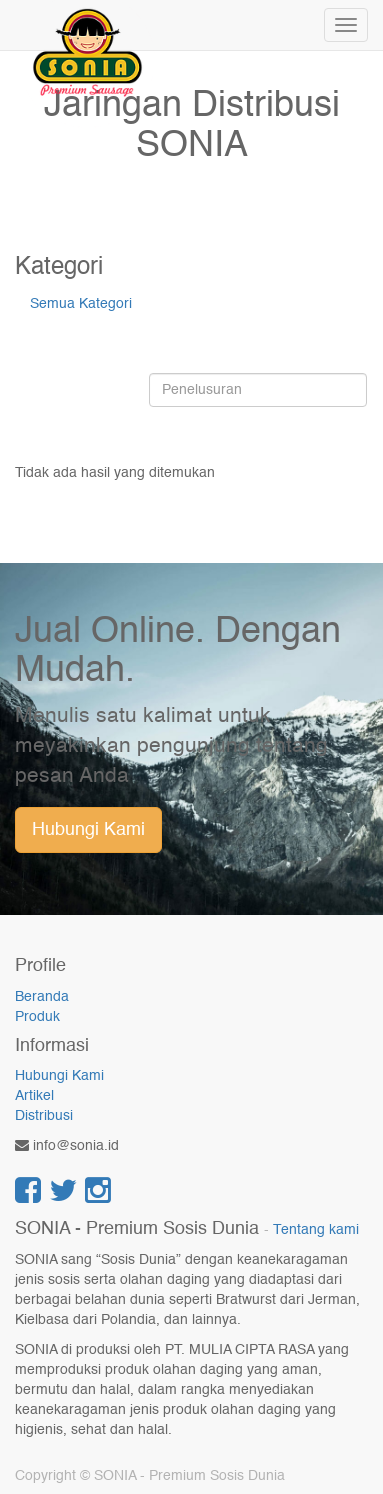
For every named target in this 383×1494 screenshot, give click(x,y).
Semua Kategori (81, 304)
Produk (37, 1017)
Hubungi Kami (88, 830)
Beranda (42, 997)
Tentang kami (316, 1230)
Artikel (34, 1096)
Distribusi (44, 1116)
